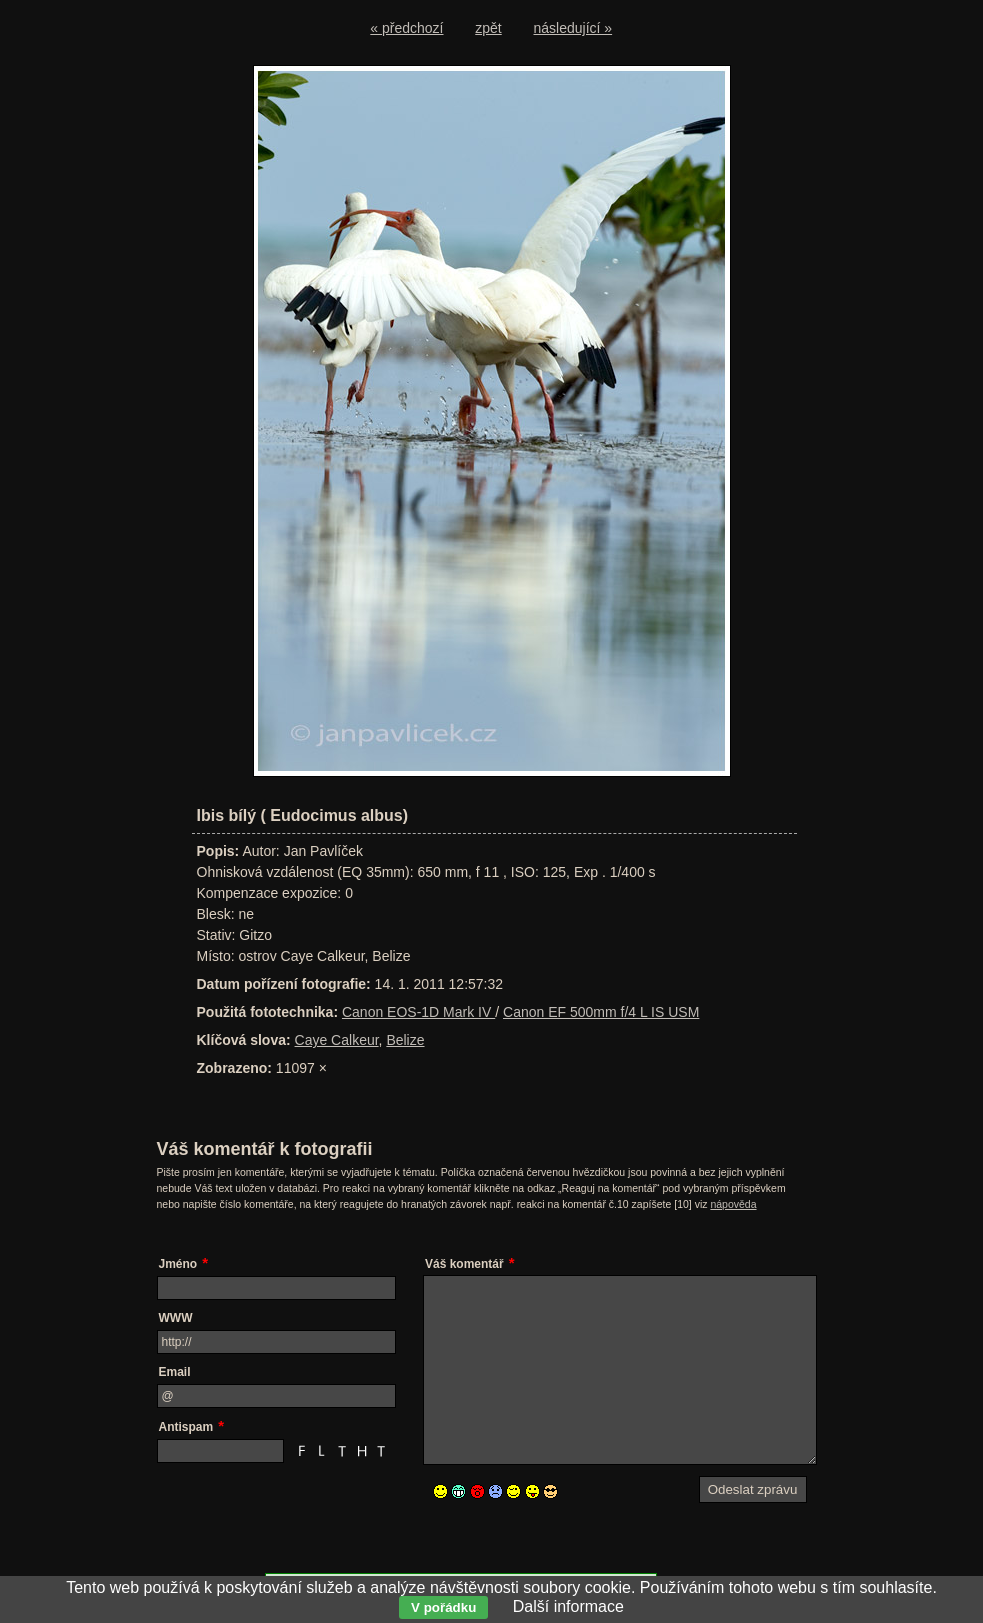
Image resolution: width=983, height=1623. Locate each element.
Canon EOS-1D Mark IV (418, 1012)
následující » (573, 28)
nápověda (733, 1204)
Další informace (568, 1606)
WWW (176, 1318)
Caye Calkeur (337, 1040)
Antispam (186, 1427)
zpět (488, 28)
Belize (405, 1040)
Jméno (178, 1264)
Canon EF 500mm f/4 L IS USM (601, 1012)
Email (175, 1372)
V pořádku (443, 1607)
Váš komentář (464, 1264)
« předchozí (406, 28)
